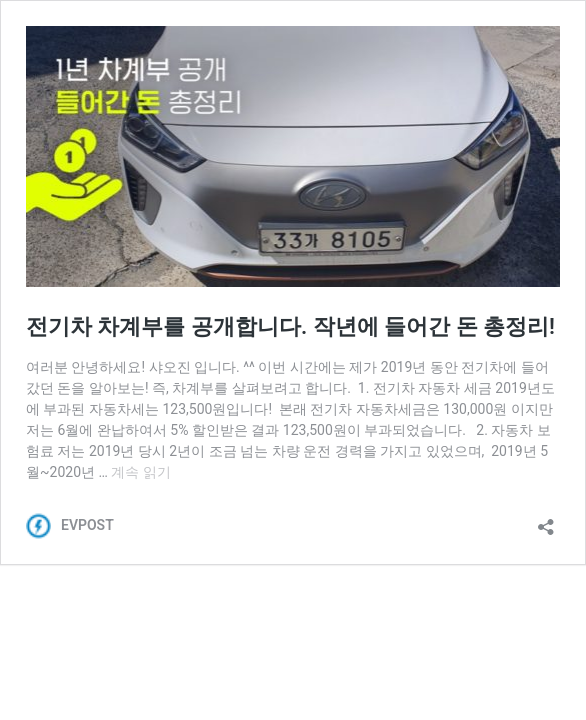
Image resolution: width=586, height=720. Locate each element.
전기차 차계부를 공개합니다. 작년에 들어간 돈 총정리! (290, 326)
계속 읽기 (140, 472)
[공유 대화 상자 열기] (546, 520)
